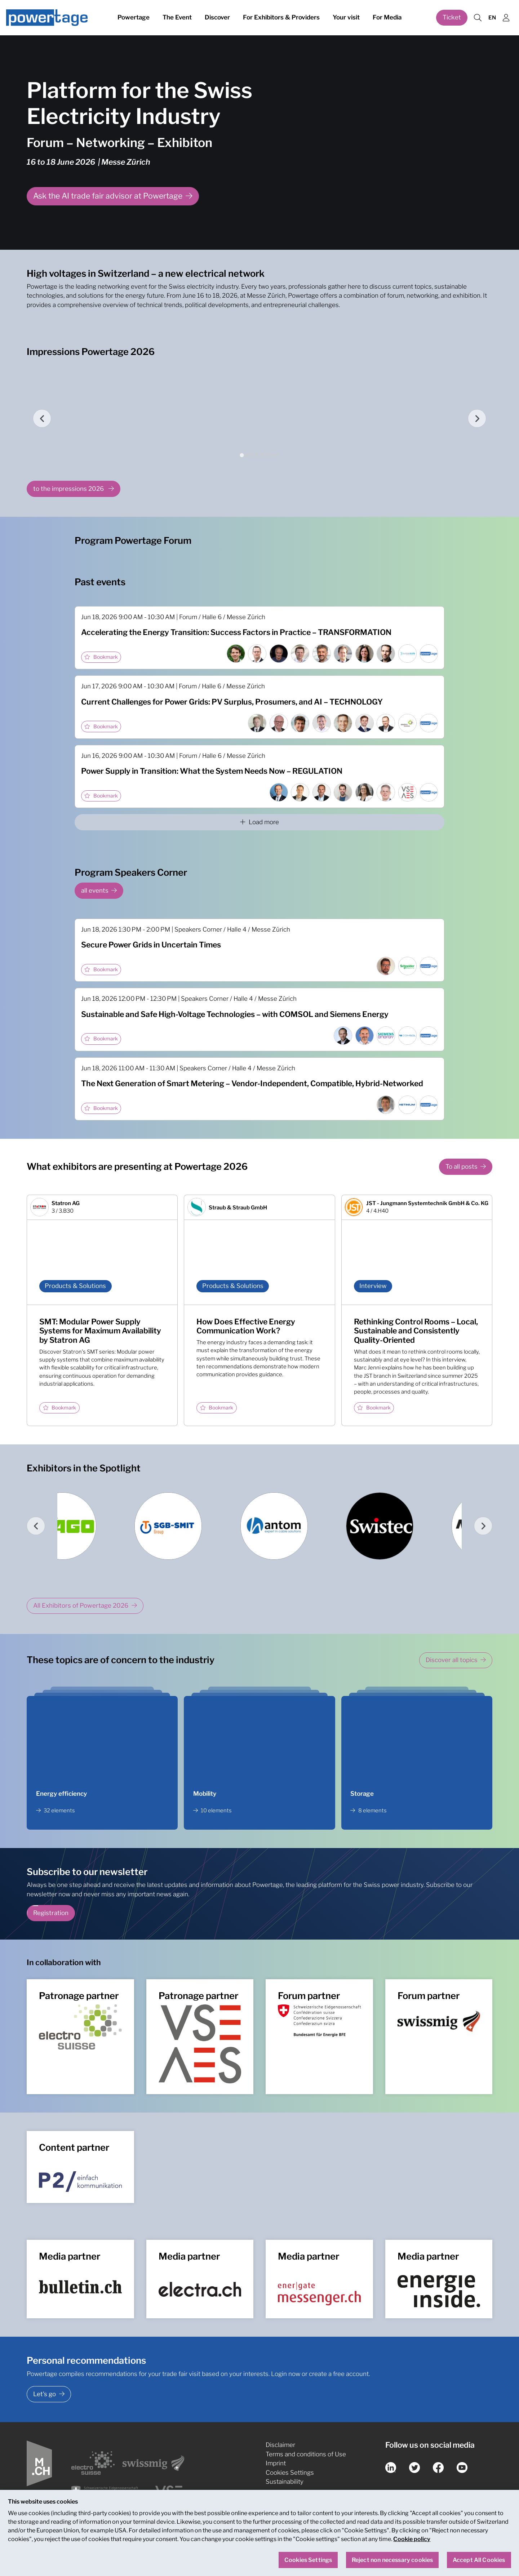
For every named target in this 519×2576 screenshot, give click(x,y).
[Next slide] (477, 418)
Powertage (133, 17)
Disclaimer (280, 2444)
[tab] (242, 455)
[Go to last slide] (42, 418)
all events (94, 890)
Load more (259, 822)
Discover (217, 17)
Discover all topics (452, 1660)
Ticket (452, 17)
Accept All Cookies (479, 2560)
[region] (259, 2533)
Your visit (346, 17)
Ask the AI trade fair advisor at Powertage (107, 195)
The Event (177, 17)
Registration (51, 1913)
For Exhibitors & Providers (281, 17)
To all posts (461, 1166)
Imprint (276, 2463)
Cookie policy (411, 2539)
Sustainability (284, 2481)
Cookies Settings (290, 2472)
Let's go (44, 2394)
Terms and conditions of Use (306, 2454)
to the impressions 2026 (69, 488)
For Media (387, 17)
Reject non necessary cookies (392, 2560)
